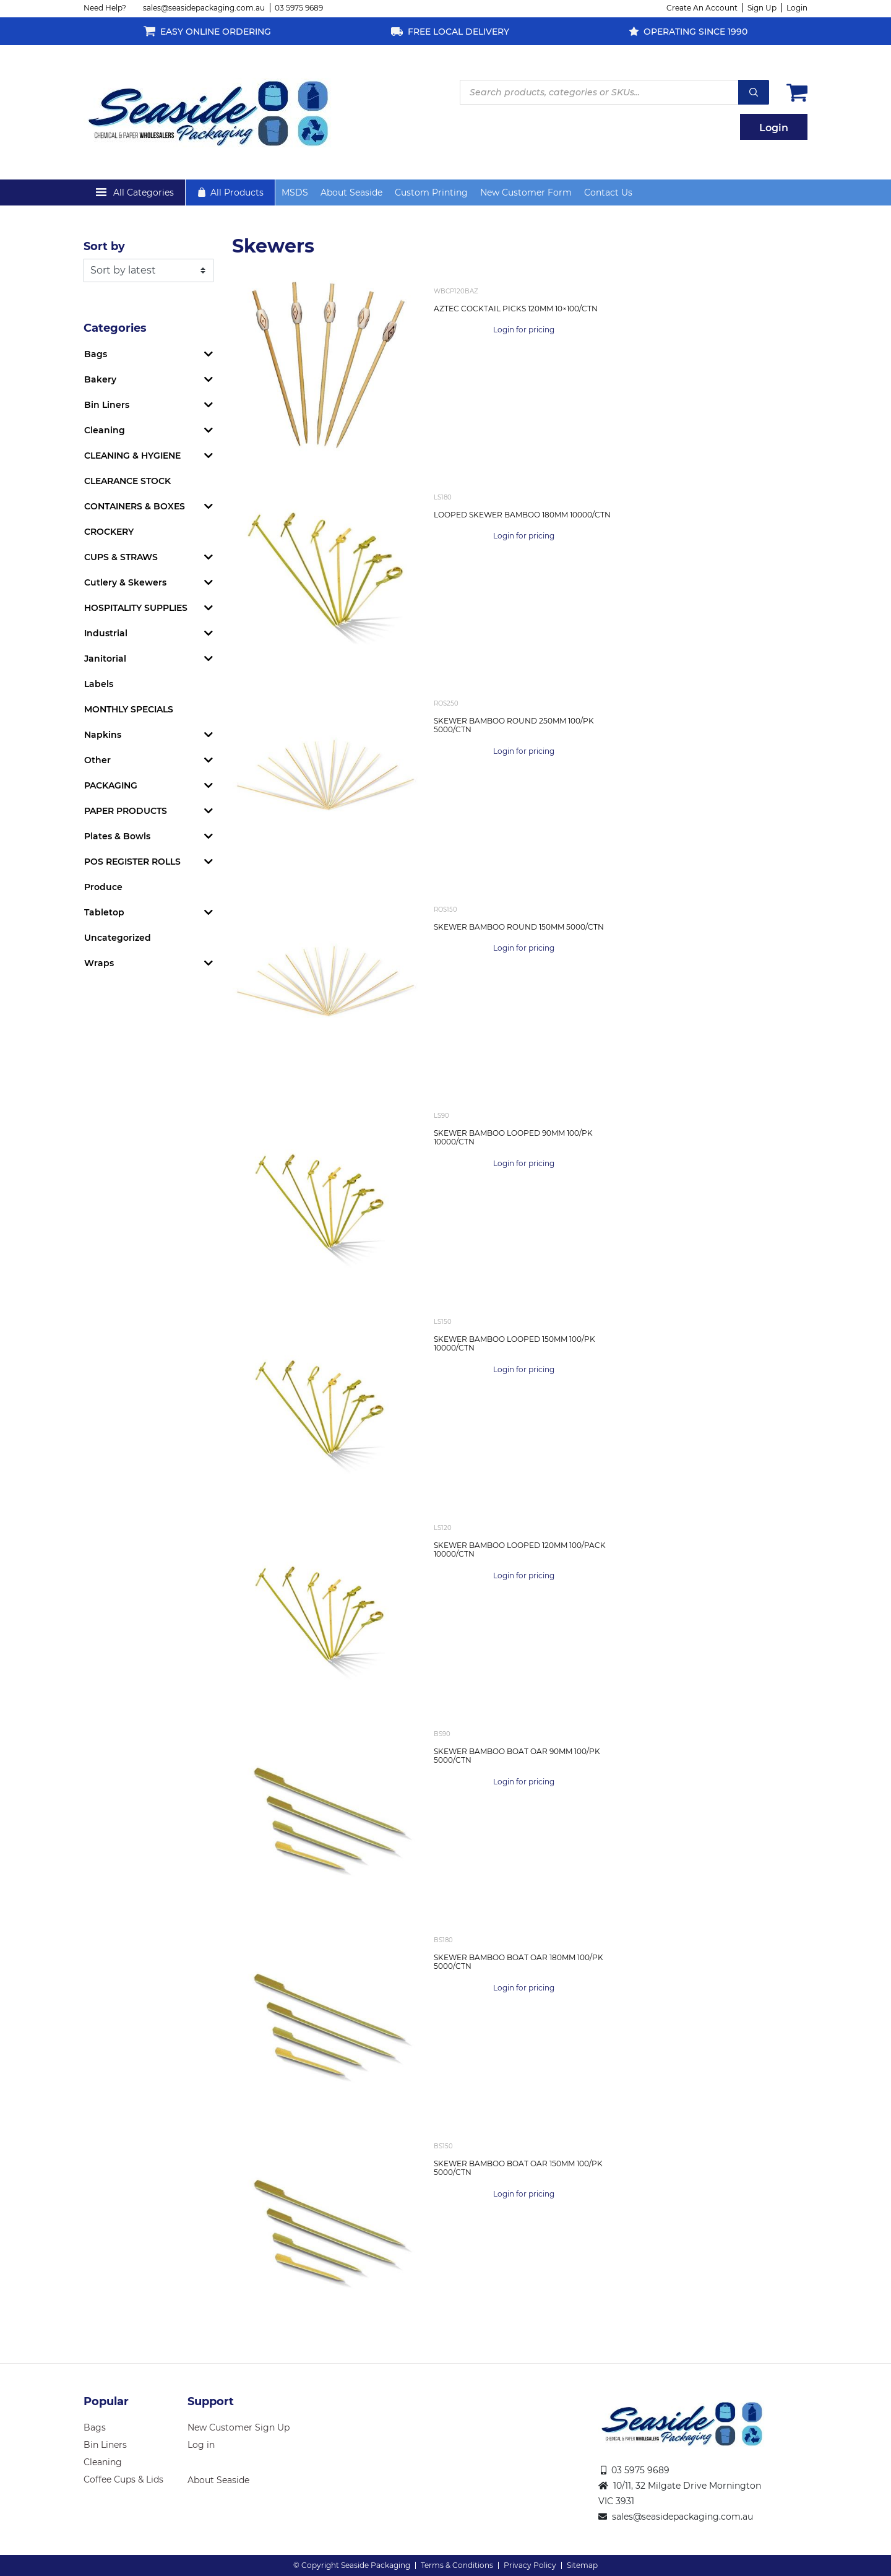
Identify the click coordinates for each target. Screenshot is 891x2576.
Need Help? (105, 7)
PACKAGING (110, 785)
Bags (95, 354)
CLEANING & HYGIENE (132, 455)
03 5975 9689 (299, 7)
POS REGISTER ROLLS (132, 861)
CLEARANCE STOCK (127, 480)
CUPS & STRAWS (121, 557)
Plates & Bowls (117, 836)
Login (796, 7)
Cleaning (104, 430)
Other (97, 760)
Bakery (100, 379)
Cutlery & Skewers (125, 582)
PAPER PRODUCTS (125, 810)
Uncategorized (117, 937)
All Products (237, 192)
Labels (98, 683)
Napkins (102, 734)
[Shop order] (148, 270)
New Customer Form (526, 192)
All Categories (143, 192)
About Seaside (351, 192)
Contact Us (608, 192)
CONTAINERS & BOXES (134, 506)
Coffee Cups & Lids (123, 2479)
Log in (201, 2444)
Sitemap (582, 2565)
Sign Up (762, 7)
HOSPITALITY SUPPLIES (135, 607)
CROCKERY (109, 531)
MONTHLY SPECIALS (128, 709)
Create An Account (702, 7)
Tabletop (104, 912)
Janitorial (105, 658)
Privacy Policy (530, 2565)
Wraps (99, 963)
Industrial (105, 633)
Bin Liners (106, 404)
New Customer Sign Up (238, 2427)
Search (753, 92)
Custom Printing (431, 192)
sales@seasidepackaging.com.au (204, 7)
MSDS (295, 192)
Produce (103, 887)
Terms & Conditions (457, 2565)
